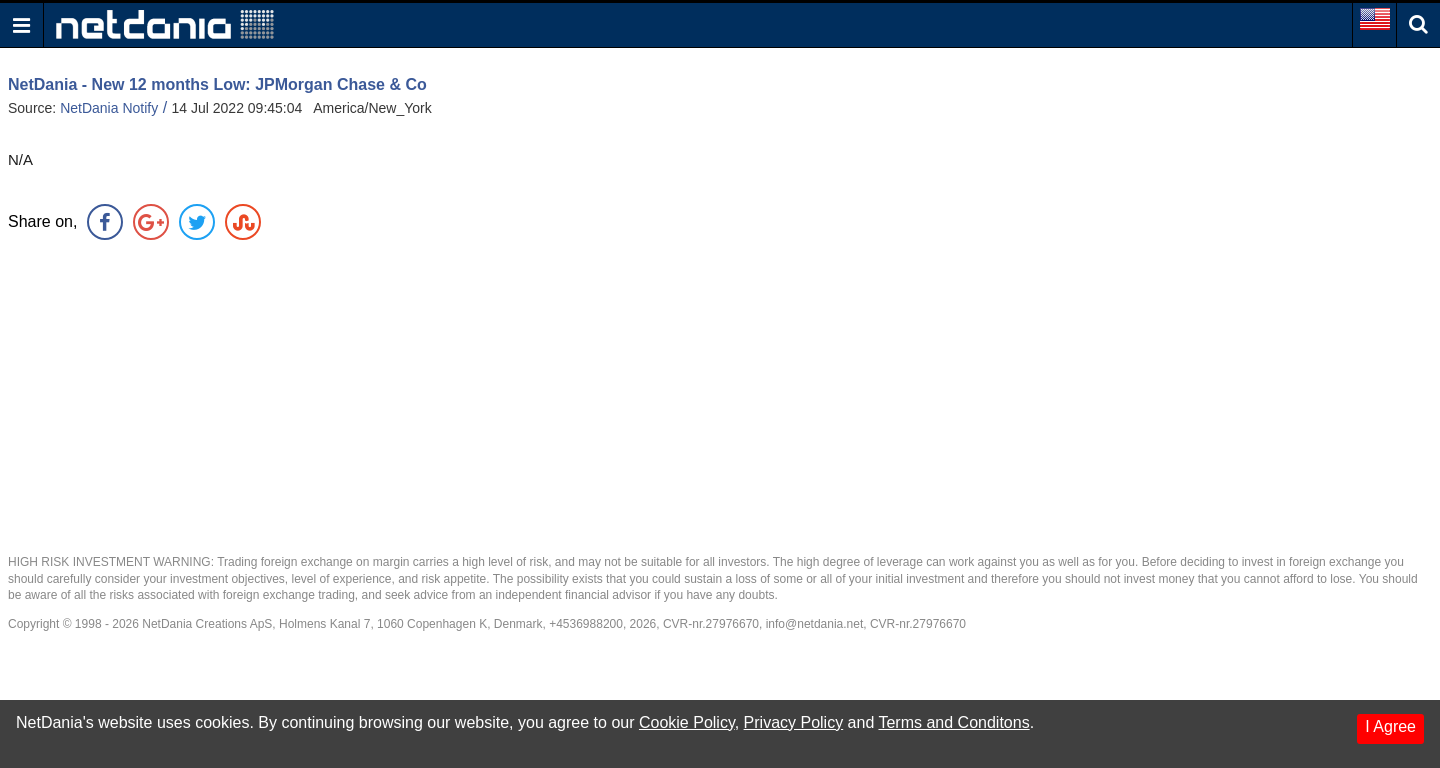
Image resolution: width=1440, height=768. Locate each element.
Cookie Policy (687, 722)
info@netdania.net (815, 624)
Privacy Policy (794, 722)
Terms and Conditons (953, 722)
